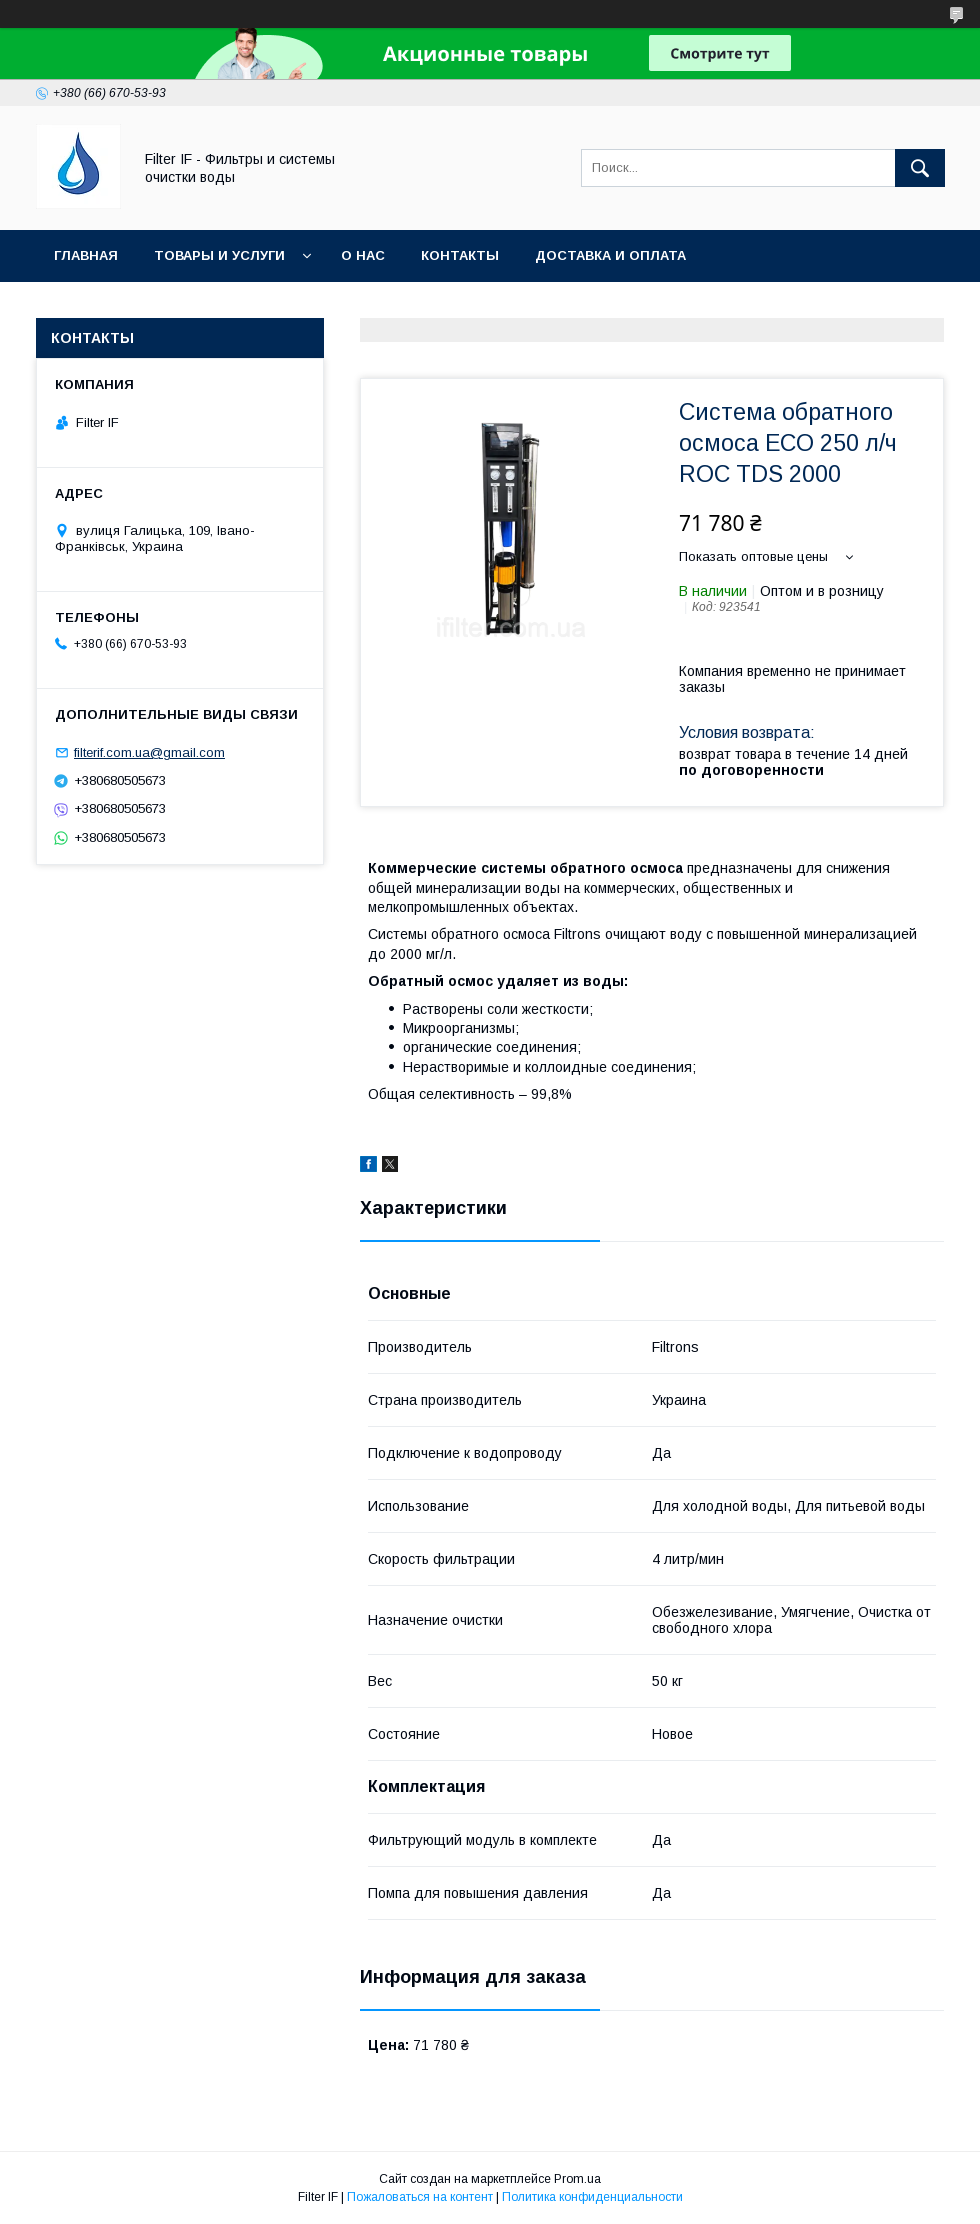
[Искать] (920, 168)
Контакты (460, 255)
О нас (363, 255)
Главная (86, 255)
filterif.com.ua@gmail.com (149, 752)
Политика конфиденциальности (592, 2197)
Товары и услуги (219, 255)
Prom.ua (577, 2179)
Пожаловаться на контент (420, 2197)
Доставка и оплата (610, 255)
